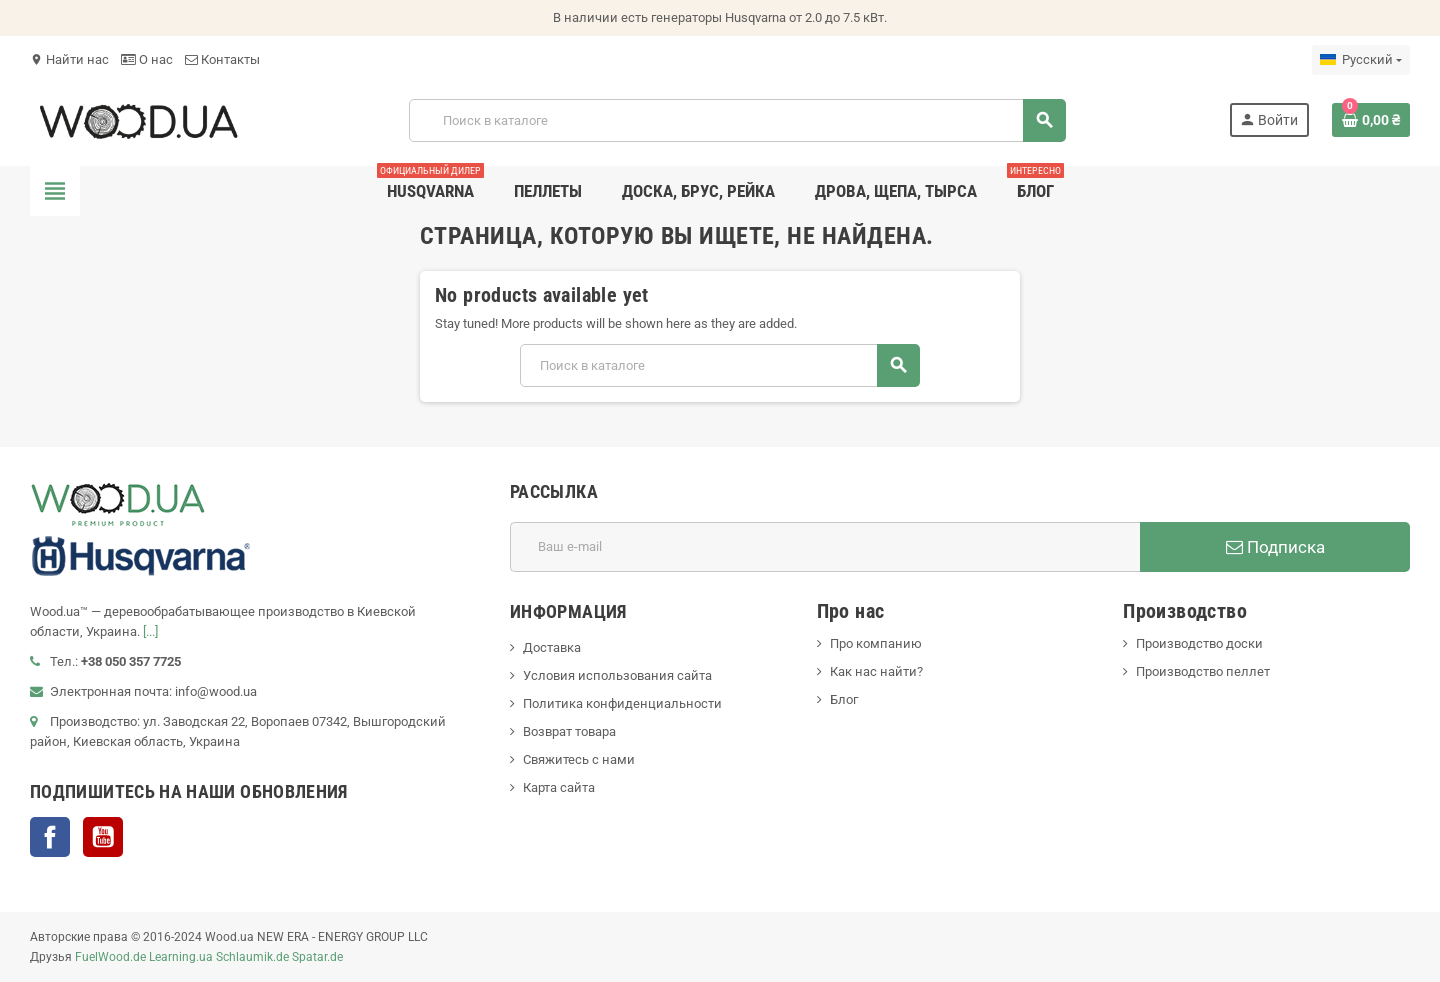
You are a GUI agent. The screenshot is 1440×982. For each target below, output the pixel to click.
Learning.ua (181, 957)
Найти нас (69, 59)
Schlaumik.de (252, 957)
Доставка (552, 647)
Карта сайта (559, 787)
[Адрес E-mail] (825, 547)
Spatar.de (317, 957)
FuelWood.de (110, 957)
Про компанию (876, 643)
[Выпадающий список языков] (1361, 60)
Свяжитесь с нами (579, 759)
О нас (147, 59)
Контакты (222, 59)
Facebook (50, 837)
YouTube (103, 837)
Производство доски (1199, 643)
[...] (150, 631)
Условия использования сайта (617, 675)
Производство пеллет (1203, 671)
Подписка (1275, 547)
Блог (844, 699)
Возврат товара (569, 731)
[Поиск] (737, 120)
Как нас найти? (876, 671)
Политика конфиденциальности (622, 703)
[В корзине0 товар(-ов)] (1371, 120)
